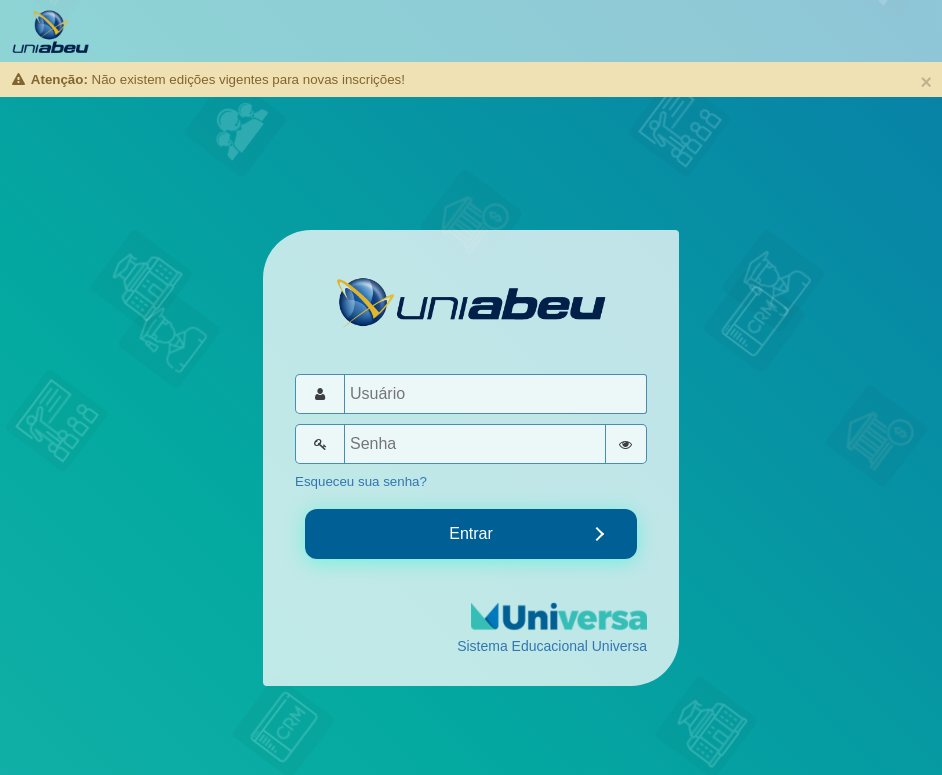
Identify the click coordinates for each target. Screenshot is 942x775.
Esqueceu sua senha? (361, 481)
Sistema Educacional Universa (552, 646)
